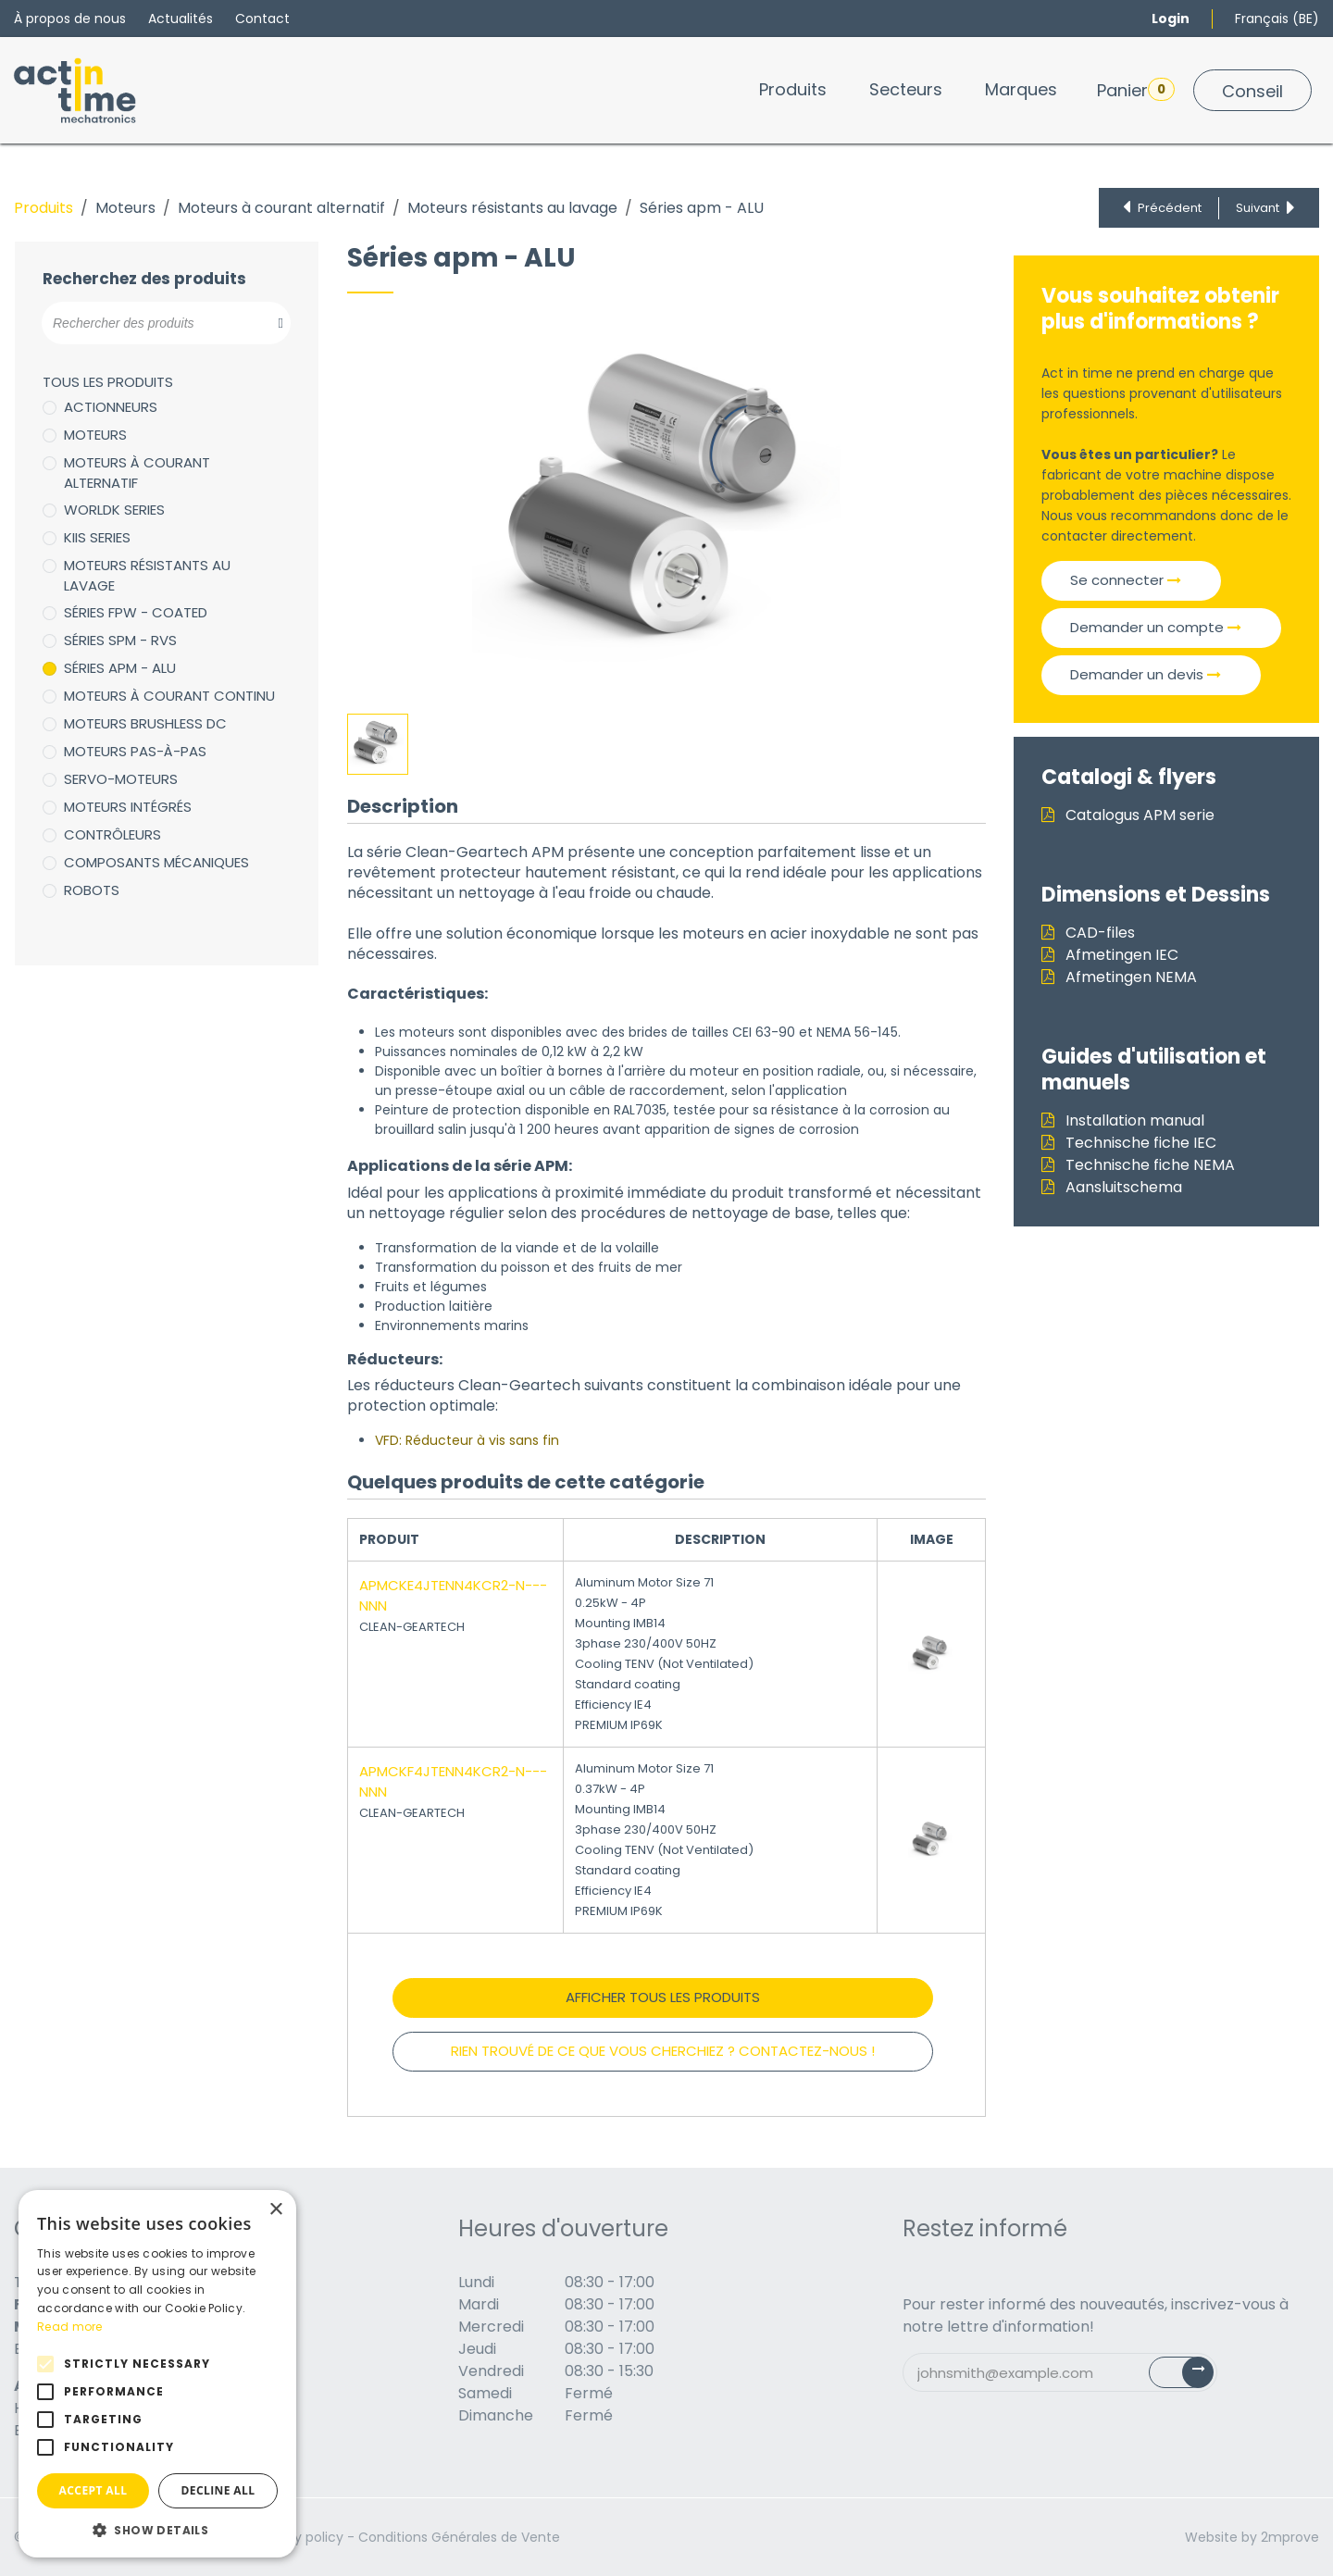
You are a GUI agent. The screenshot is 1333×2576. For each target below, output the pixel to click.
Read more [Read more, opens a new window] (70, 2326)
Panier (1136, 90)
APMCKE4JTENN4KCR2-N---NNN (453, 1595)
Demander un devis (1145, 674)
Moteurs (125, 207)
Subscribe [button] (1191, 2376)
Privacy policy (299, 2537)
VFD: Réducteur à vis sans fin (467, 1440)
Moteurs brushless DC (145, 723)
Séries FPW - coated (135, 612)
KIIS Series (97, 537)
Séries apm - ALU (120, 668)
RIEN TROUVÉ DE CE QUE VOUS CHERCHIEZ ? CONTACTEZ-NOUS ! (663, 2050)
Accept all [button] (93, 2490)
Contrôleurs (112, 834)
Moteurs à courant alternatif (281, 207)
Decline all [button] (218, 2490)
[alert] (157, 2373)
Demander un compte (1155, 627)
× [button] (275, 2210)
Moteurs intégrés (128, 806)
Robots (91, 890)
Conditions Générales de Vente (459, 2537)
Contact (262, 18)
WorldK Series (114, 509)
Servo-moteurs (121, 779)
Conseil (1252, 91)
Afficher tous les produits (663, 1997)
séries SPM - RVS (120, 640)
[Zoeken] (271, 323)
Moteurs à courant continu (169, 695)
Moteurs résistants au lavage (512, 207)
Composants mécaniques (156, 862)
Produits (43, 207)
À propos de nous (70, 18)
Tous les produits (108, 382)
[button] (157, 2529)
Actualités (180, 18)
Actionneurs (110, 407)
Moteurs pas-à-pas (135, 751)
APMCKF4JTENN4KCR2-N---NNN (453, 1781)
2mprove (1290, 2537)
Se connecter (1125, 580)
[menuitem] (793, 89)
